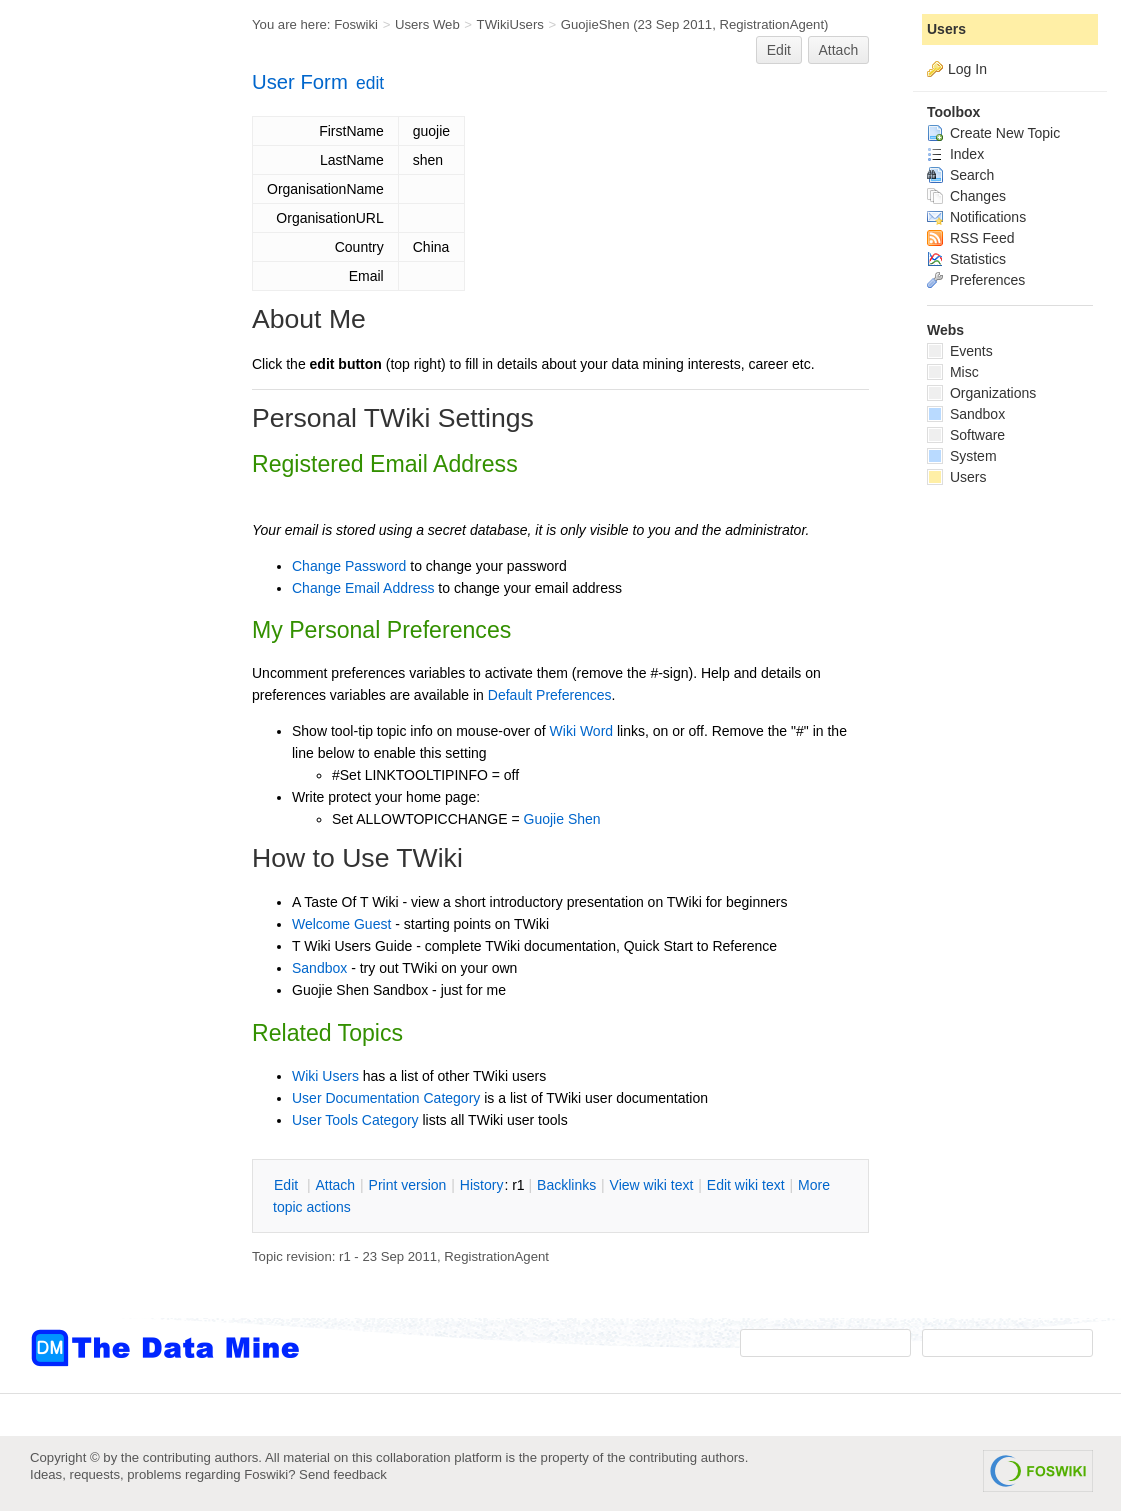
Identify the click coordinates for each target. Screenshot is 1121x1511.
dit (288, 1185)
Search (960, 175)
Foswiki (356, 24)
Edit (779, 50)
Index (955, 154)
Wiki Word (582, 731)
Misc (953, 372)
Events (960, 351)
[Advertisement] (110, 403)
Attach (839, 50)
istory (482, 1185)
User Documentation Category (386, 1098)
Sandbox (319, 968)
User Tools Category (355, 1120)
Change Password (349, 566)
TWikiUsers (510, 24)
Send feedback (343, 1474)
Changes (966, 196)
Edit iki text (746, 1185)
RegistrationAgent (771, 24)
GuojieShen (595, 24)
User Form (300, 82)
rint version (408, 1185)
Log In (967, 69)
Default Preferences (550, 695)
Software (966, 435)
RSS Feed (970, 238)
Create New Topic (993, 133)
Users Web (427, 24)
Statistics (966, 259)
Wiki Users (325, 1076)
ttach (335, 1185)
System (962, 456)
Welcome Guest (341, 924)
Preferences (976, 280)
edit (370, 83)
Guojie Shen (562, 819)
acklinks (566, 1185)
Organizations (981, 393)
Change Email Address (363, 588)
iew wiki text (652, 1185)
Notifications (976, 217)
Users (946, 29)
